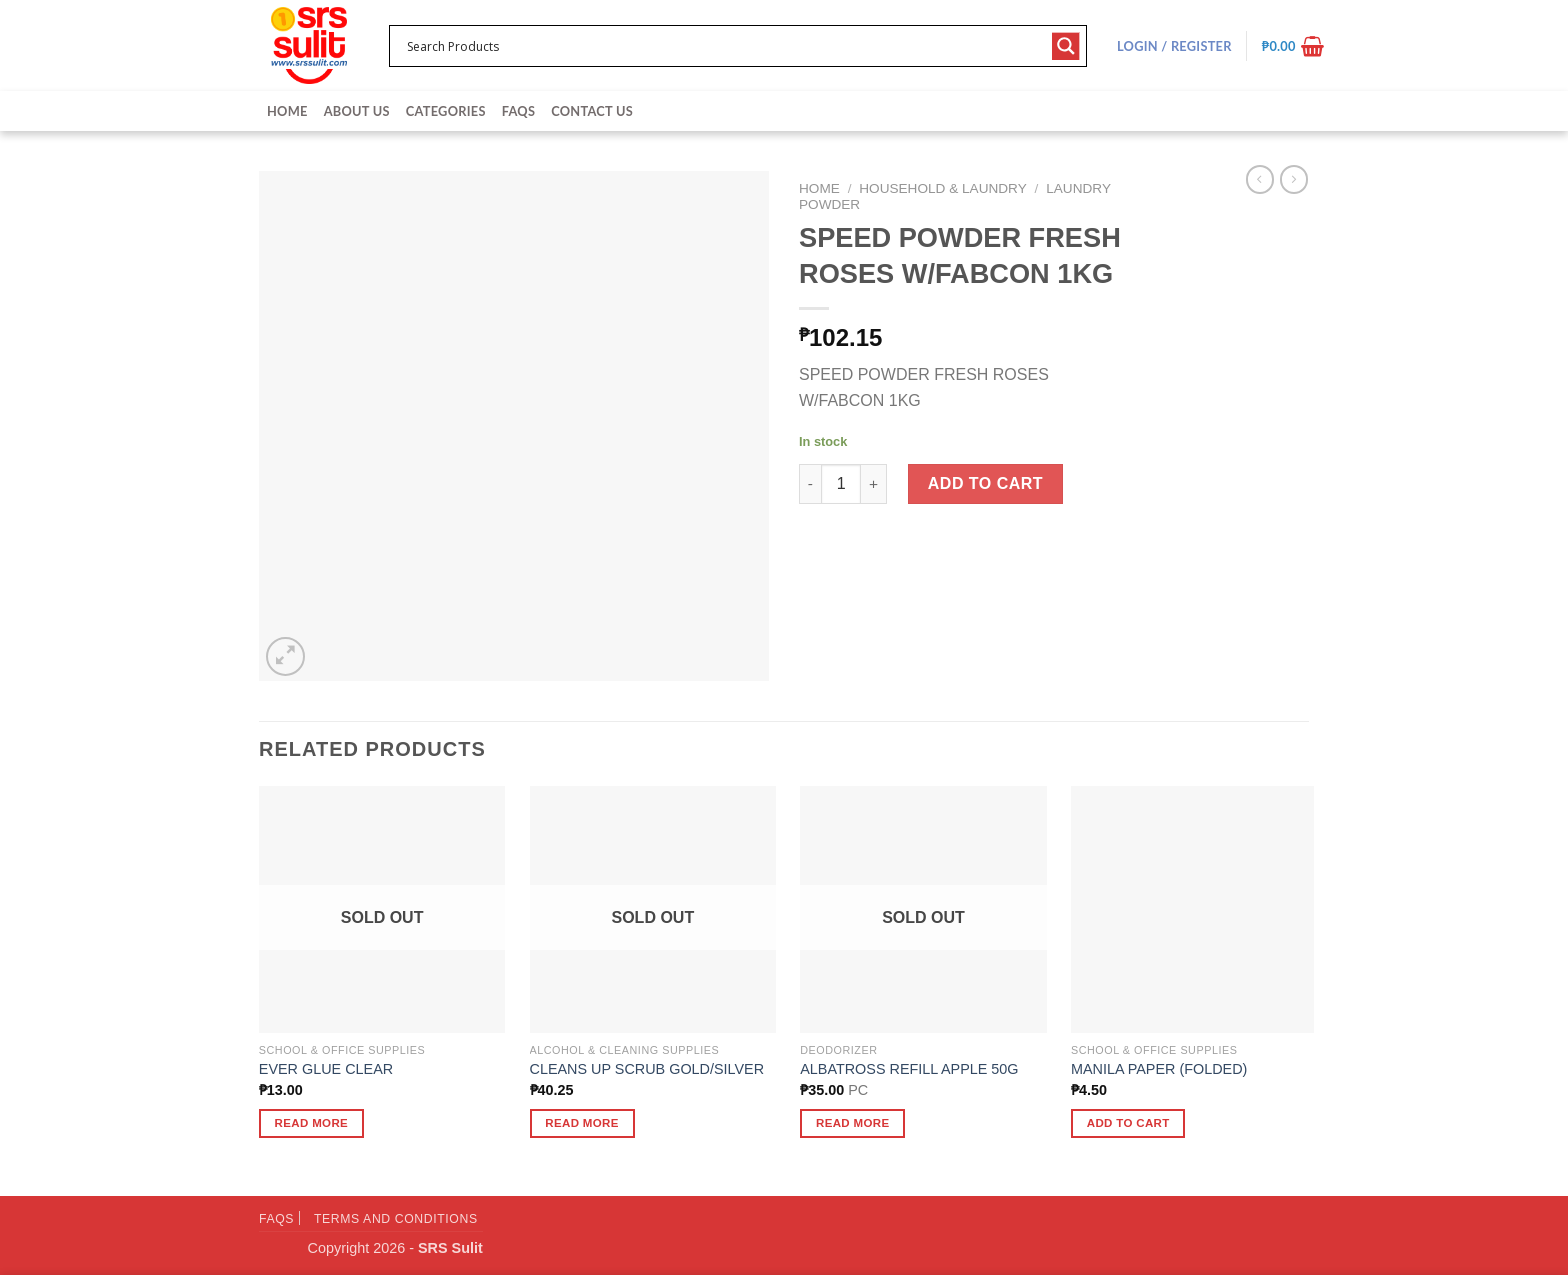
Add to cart (985, 483)
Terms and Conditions (396, 1219)
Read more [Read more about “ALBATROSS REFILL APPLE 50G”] (853, 1123)
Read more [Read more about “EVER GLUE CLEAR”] (312, 1123)
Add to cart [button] (1128, 1123)
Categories (446, 111)
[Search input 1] (725, 46)
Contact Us (592, 111)
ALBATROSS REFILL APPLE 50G (909, 1069)
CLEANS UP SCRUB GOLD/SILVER (647, 1069)
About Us (357, 111)
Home (287, 111)
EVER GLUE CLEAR (326, 1069)
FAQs (518, 111)
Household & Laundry (942, 188)
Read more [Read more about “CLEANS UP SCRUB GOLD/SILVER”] (582, 1123)
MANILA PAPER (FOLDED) (1159, 1069)
